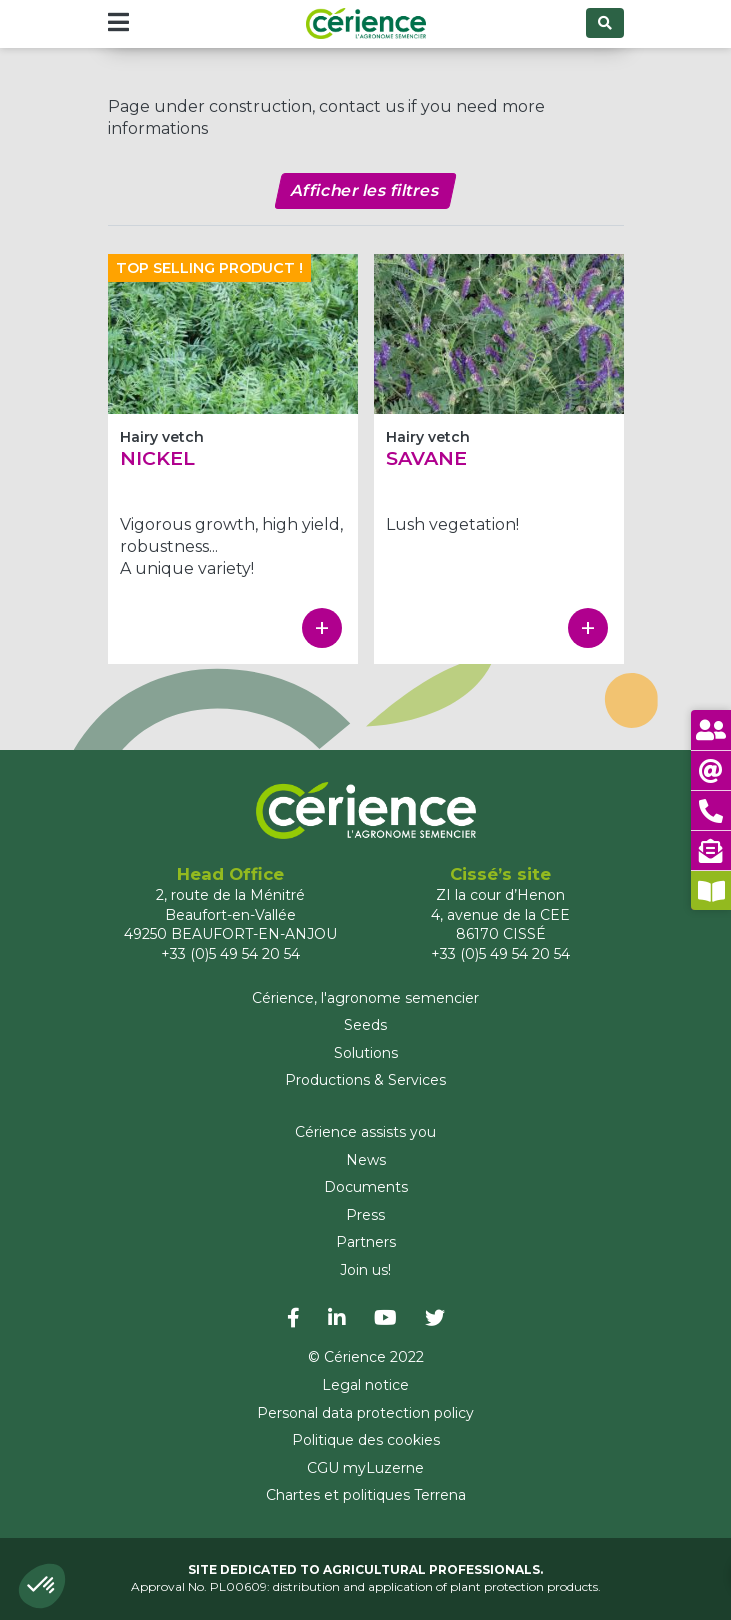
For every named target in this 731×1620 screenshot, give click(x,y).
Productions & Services (365, 1080)
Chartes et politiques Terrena (366, 1495)
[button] (42, 1586)
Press (365, 1215)
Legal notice (365, 1385)
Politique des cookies (366, 1440)
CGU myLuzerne (365, 1468)
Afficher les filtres (365, 190)
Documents (366, 1187)
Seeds (365, 1025)
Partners (366, 1242)
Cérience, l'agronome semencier (365, 998)
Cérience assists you (365, 1132)
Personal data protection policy (365, 1413)
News (366, 1160)
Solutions (366, 1053)
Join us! (365, 1270)
